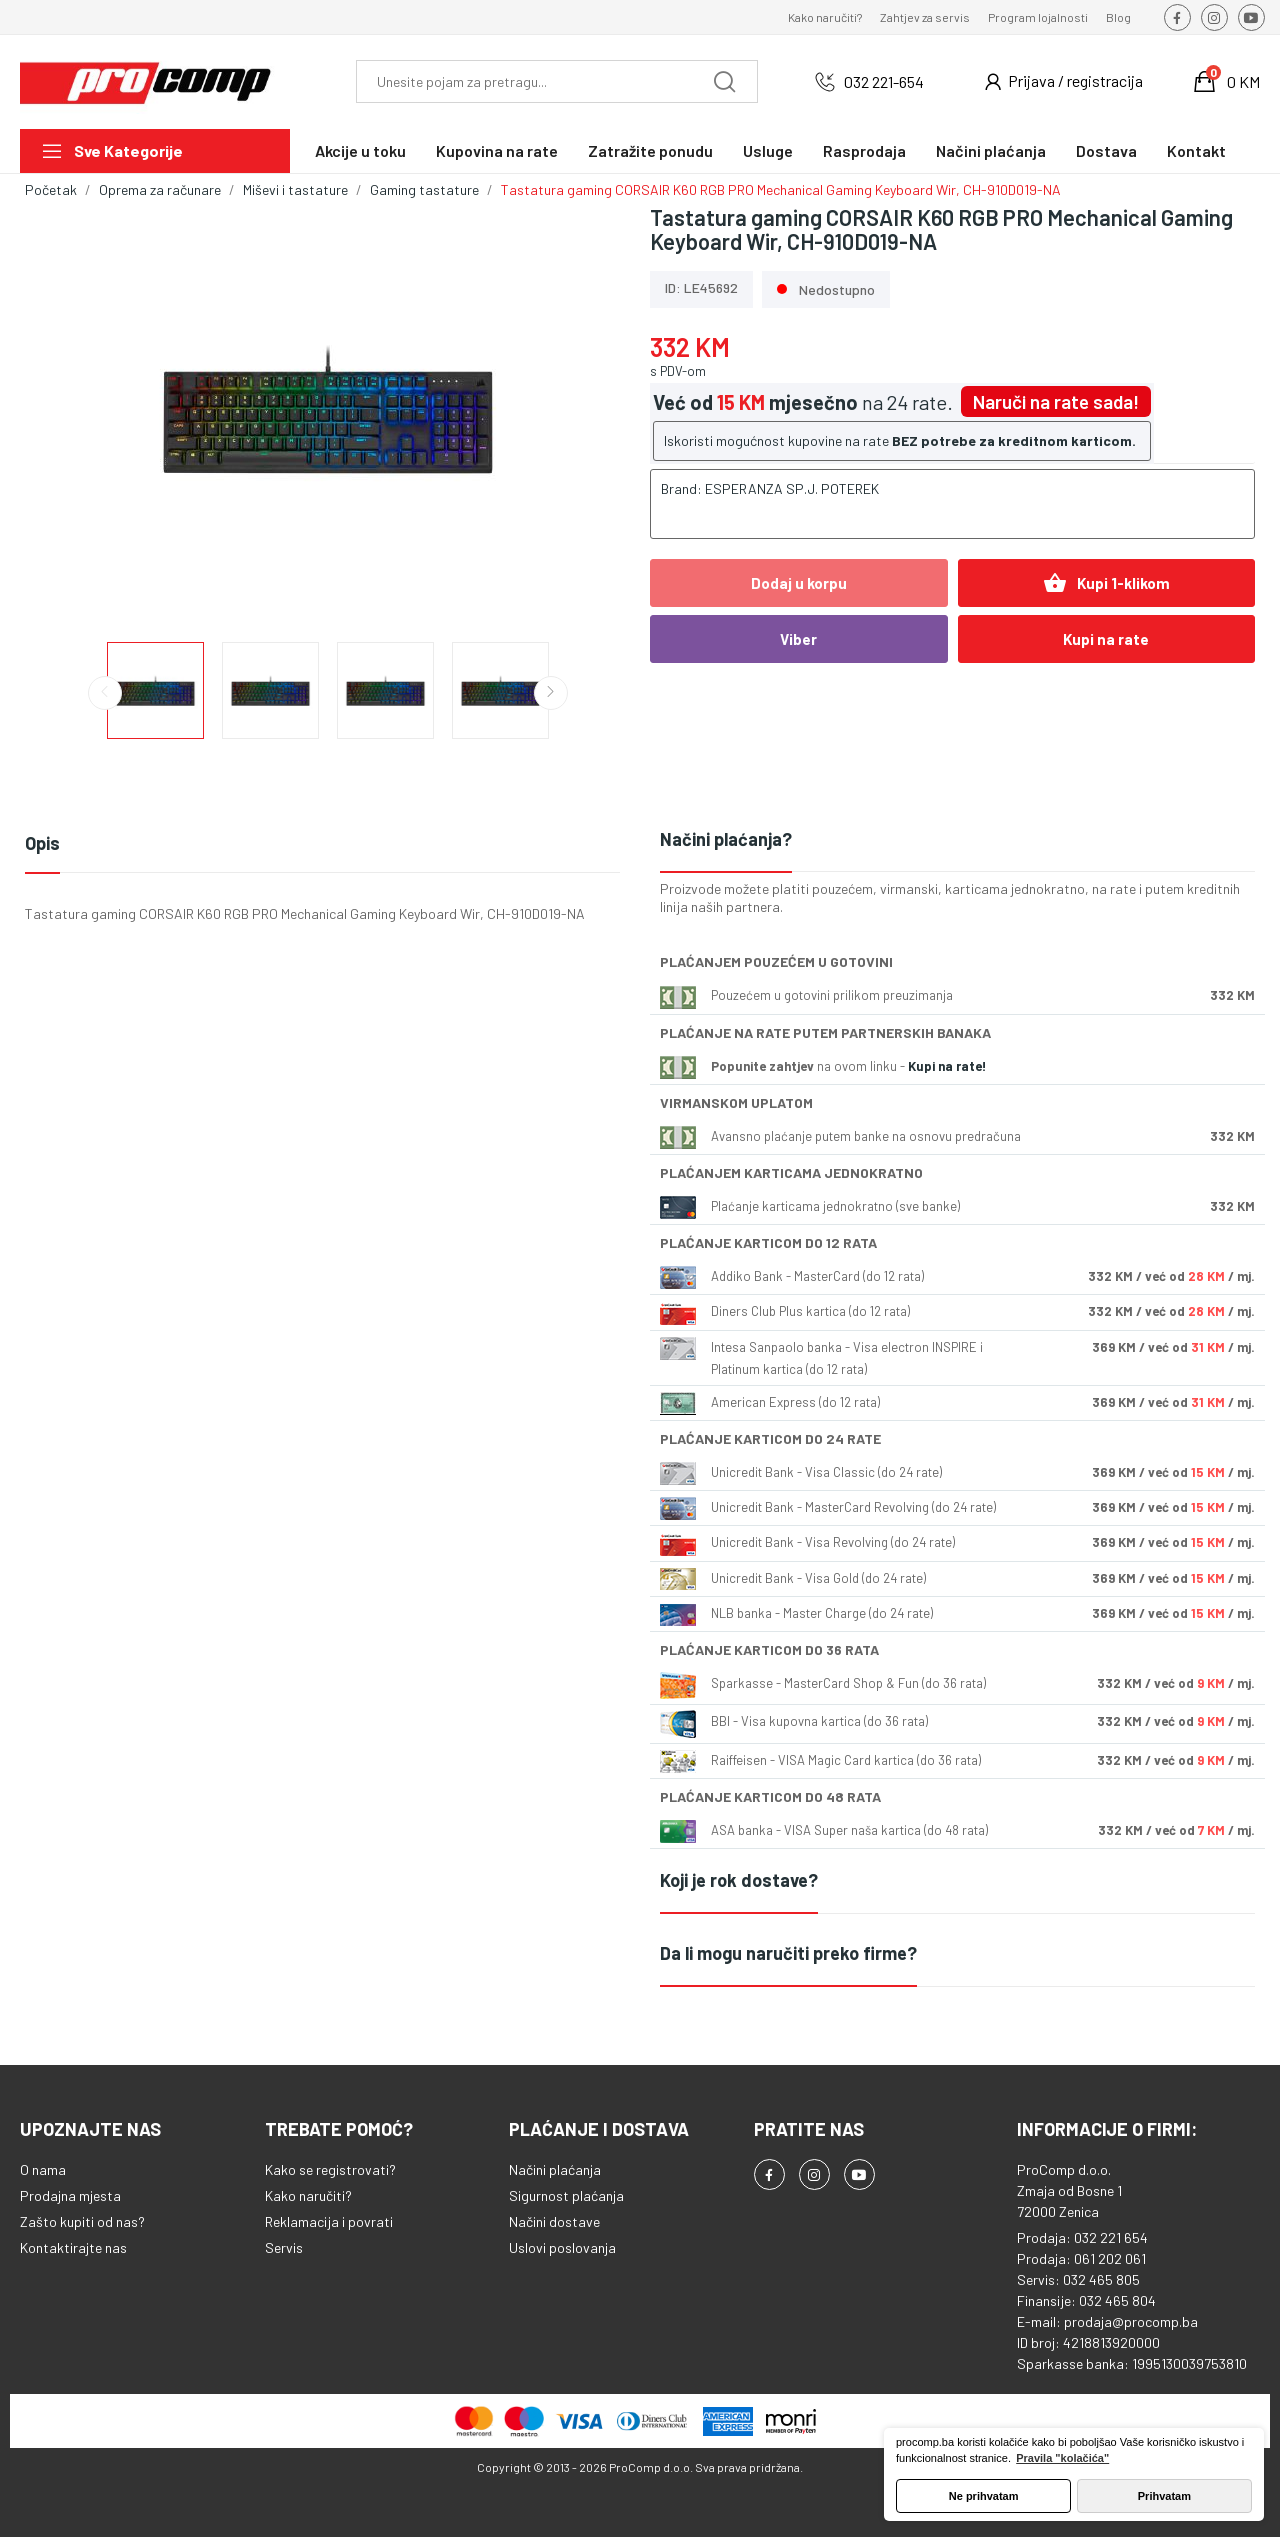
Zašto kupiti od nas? (82, 2221)
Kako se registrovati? (330, 2169)
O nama (43, 2169)
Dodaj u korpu (799, 583)
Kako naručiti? (825, 17)
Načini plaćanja (555, 2169)
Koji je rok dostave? (739, 1880)
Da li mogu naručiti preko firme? (788, 1953)
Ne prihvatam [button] (984, 2496)
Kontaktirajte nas (73, 2247)
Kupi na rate (1106, 639)
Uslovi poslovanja (562, 2247)
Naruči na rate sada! (1056, 401)
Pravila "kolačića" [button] (1062, 2458)
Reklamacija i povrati (329, 2221)
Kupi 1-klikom (1106, 583)
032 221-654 (884, 81)
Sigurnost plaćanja (566, 2195)
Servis (284, 2247)
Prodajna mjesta (70, 2195)
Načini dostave (554, 2221)
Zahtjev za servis (925, 17)
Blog (1118, 17)
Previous (105, 693)
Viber (798, 639)
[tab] (957, 840)
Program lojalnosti (1038, 17)
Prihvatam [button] (1164, 2496)
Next (551, 693)
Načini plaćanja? (726, 839)
